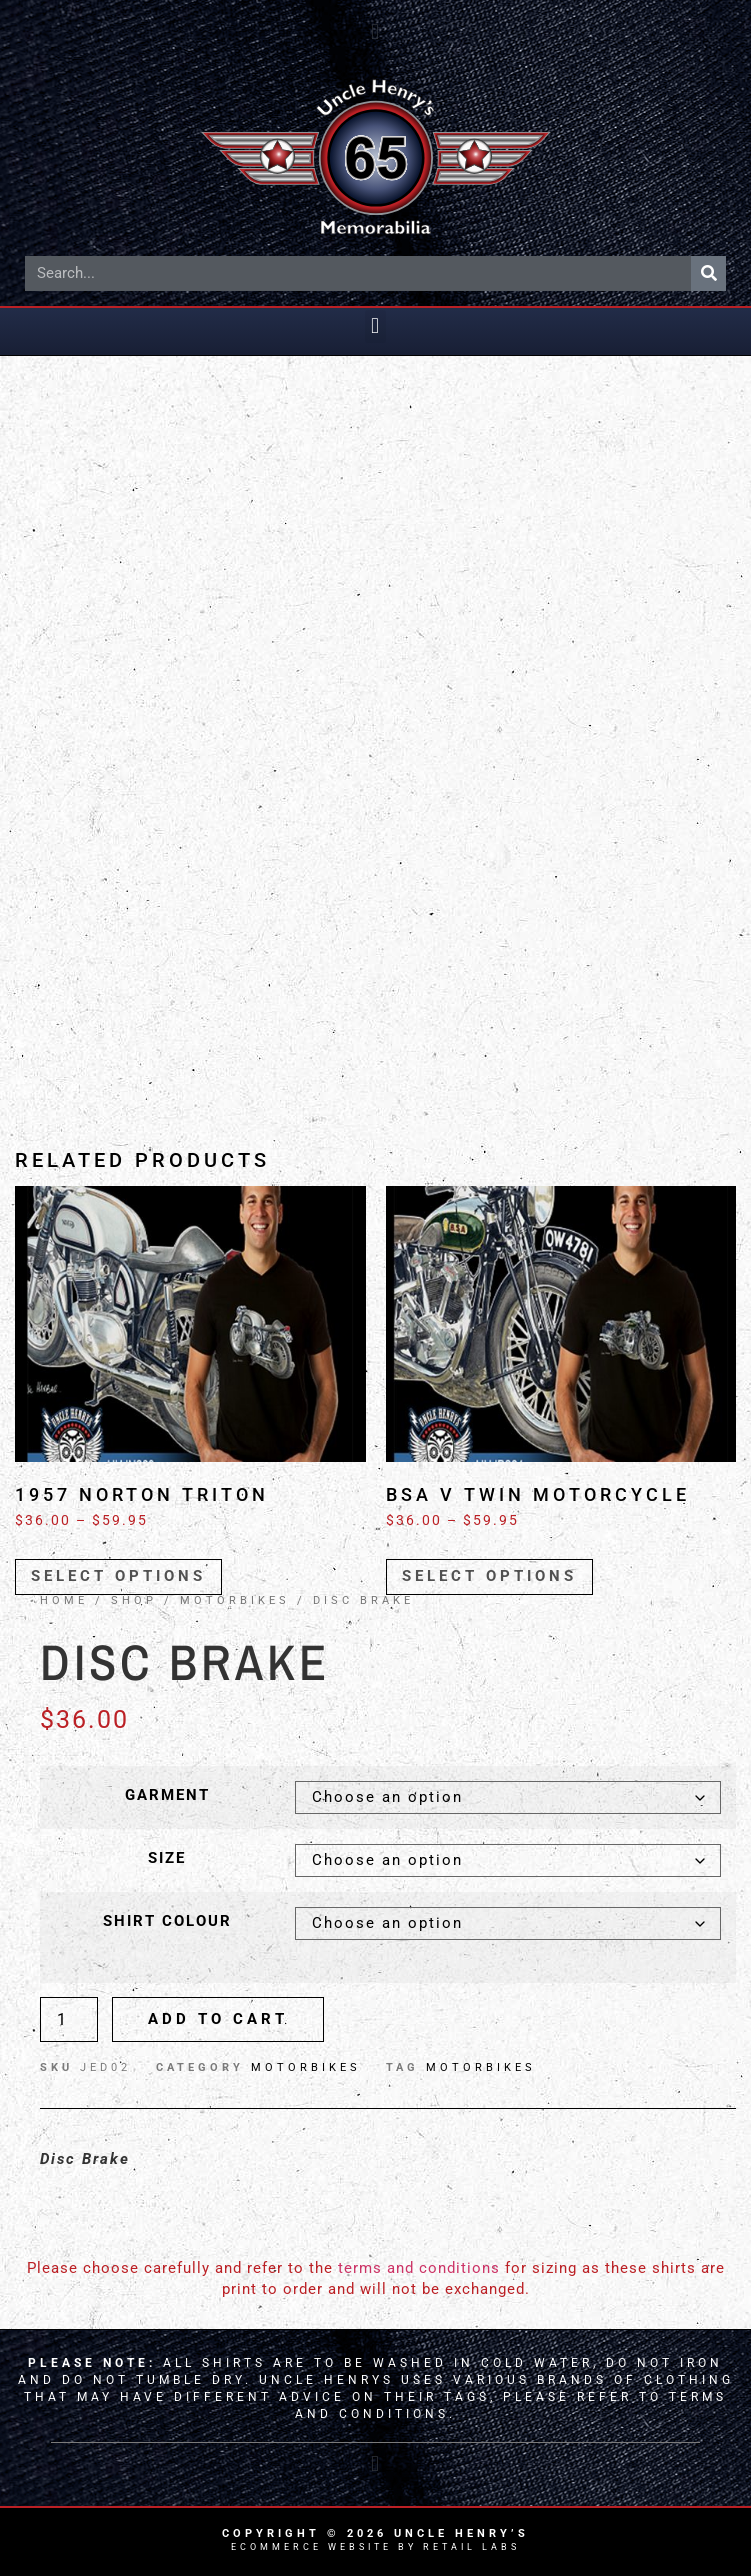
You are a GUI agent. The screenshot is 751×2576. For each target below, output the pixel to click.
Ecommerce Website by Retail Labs (375, 2547)
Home (64, 1600)
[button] (375, 31)
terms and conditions (419, 2268)
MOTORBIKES (235, 1600)
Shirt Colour (167, 1921)
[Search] (708, 273)
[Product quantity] (69, 2019)
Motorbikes (481, 2067)
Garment (167, 1795)
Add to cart (218, 2019)
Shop (134, 1600)
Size (167, 1858)
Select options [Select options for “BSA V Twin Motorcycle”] (489, 1576)
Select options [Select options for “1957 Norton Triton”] (118, 1576)
